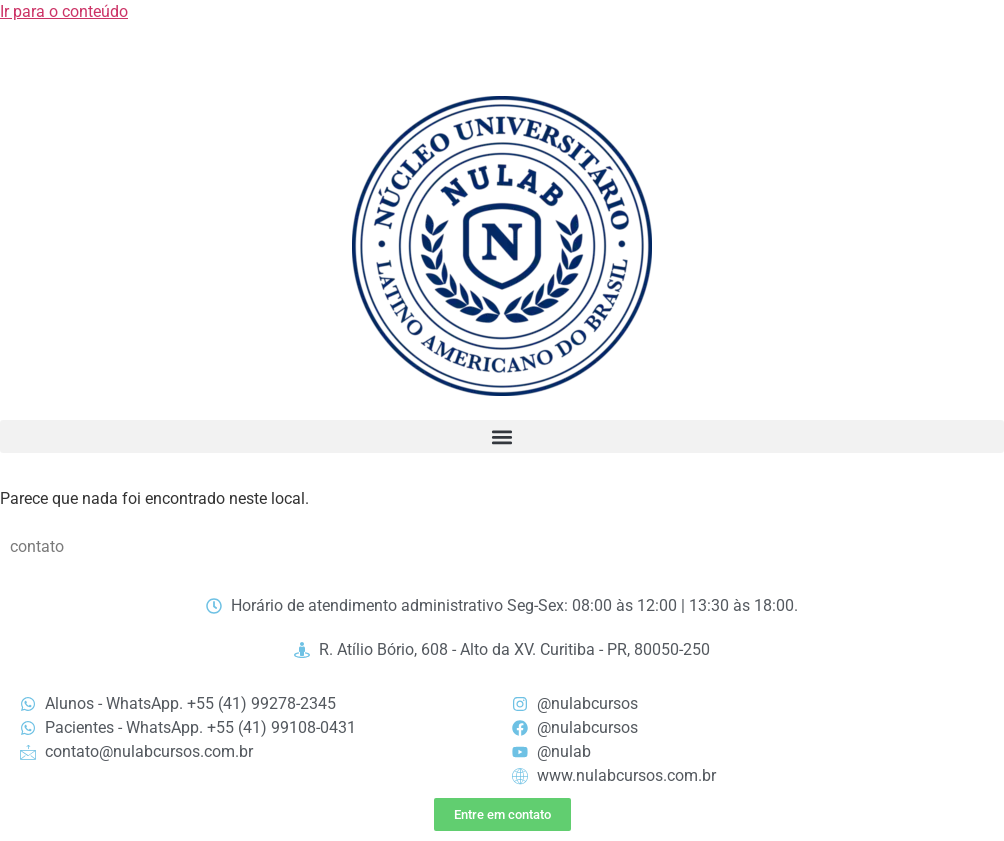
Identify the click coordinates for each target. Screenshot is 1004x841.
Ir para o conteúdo (64, 11)
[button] (502, 436)
